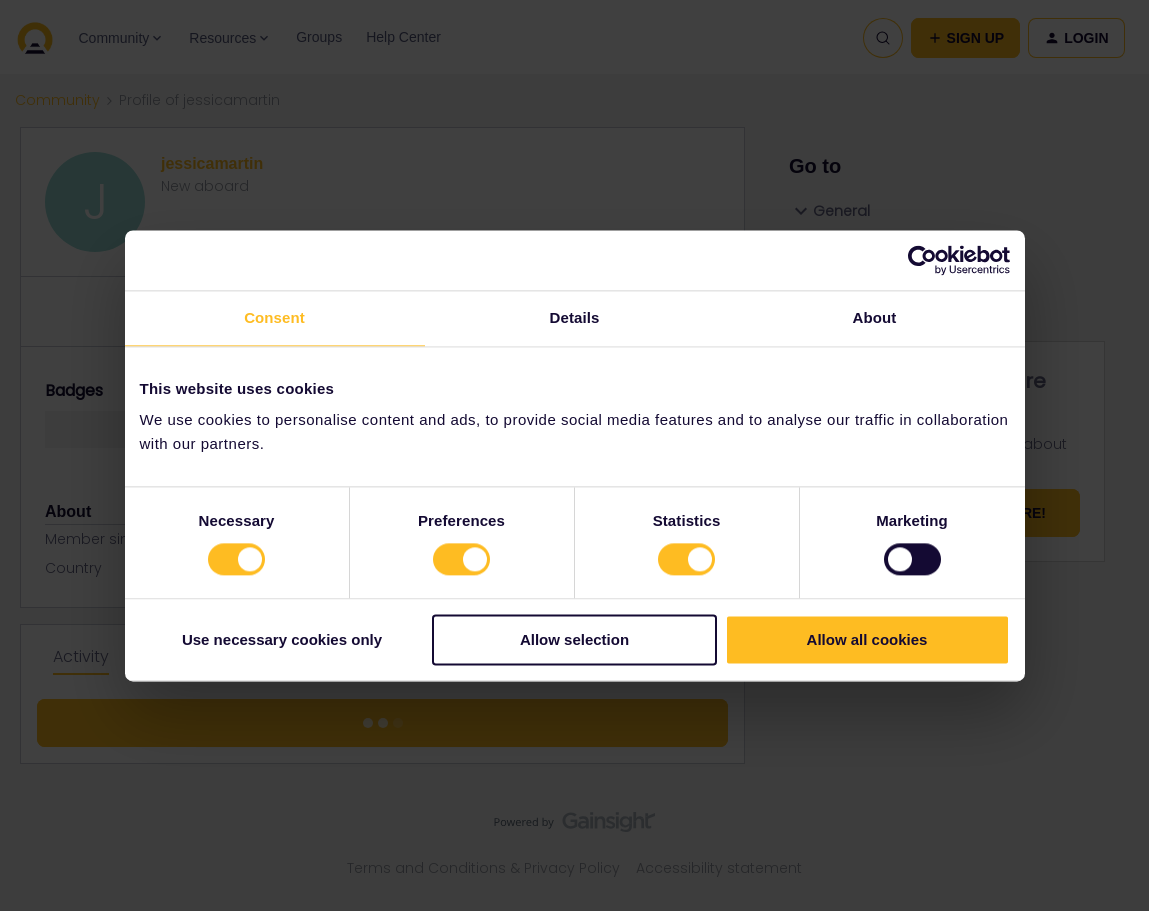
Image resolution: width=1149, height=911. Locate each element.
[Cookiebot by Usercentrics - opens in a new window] (922, 260)
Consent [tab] (274, 317)
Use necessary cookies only (282, 639)
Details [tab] (575, 317)
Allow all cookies (867, 639)
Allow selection (574, 639)
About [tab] (875, 317)
